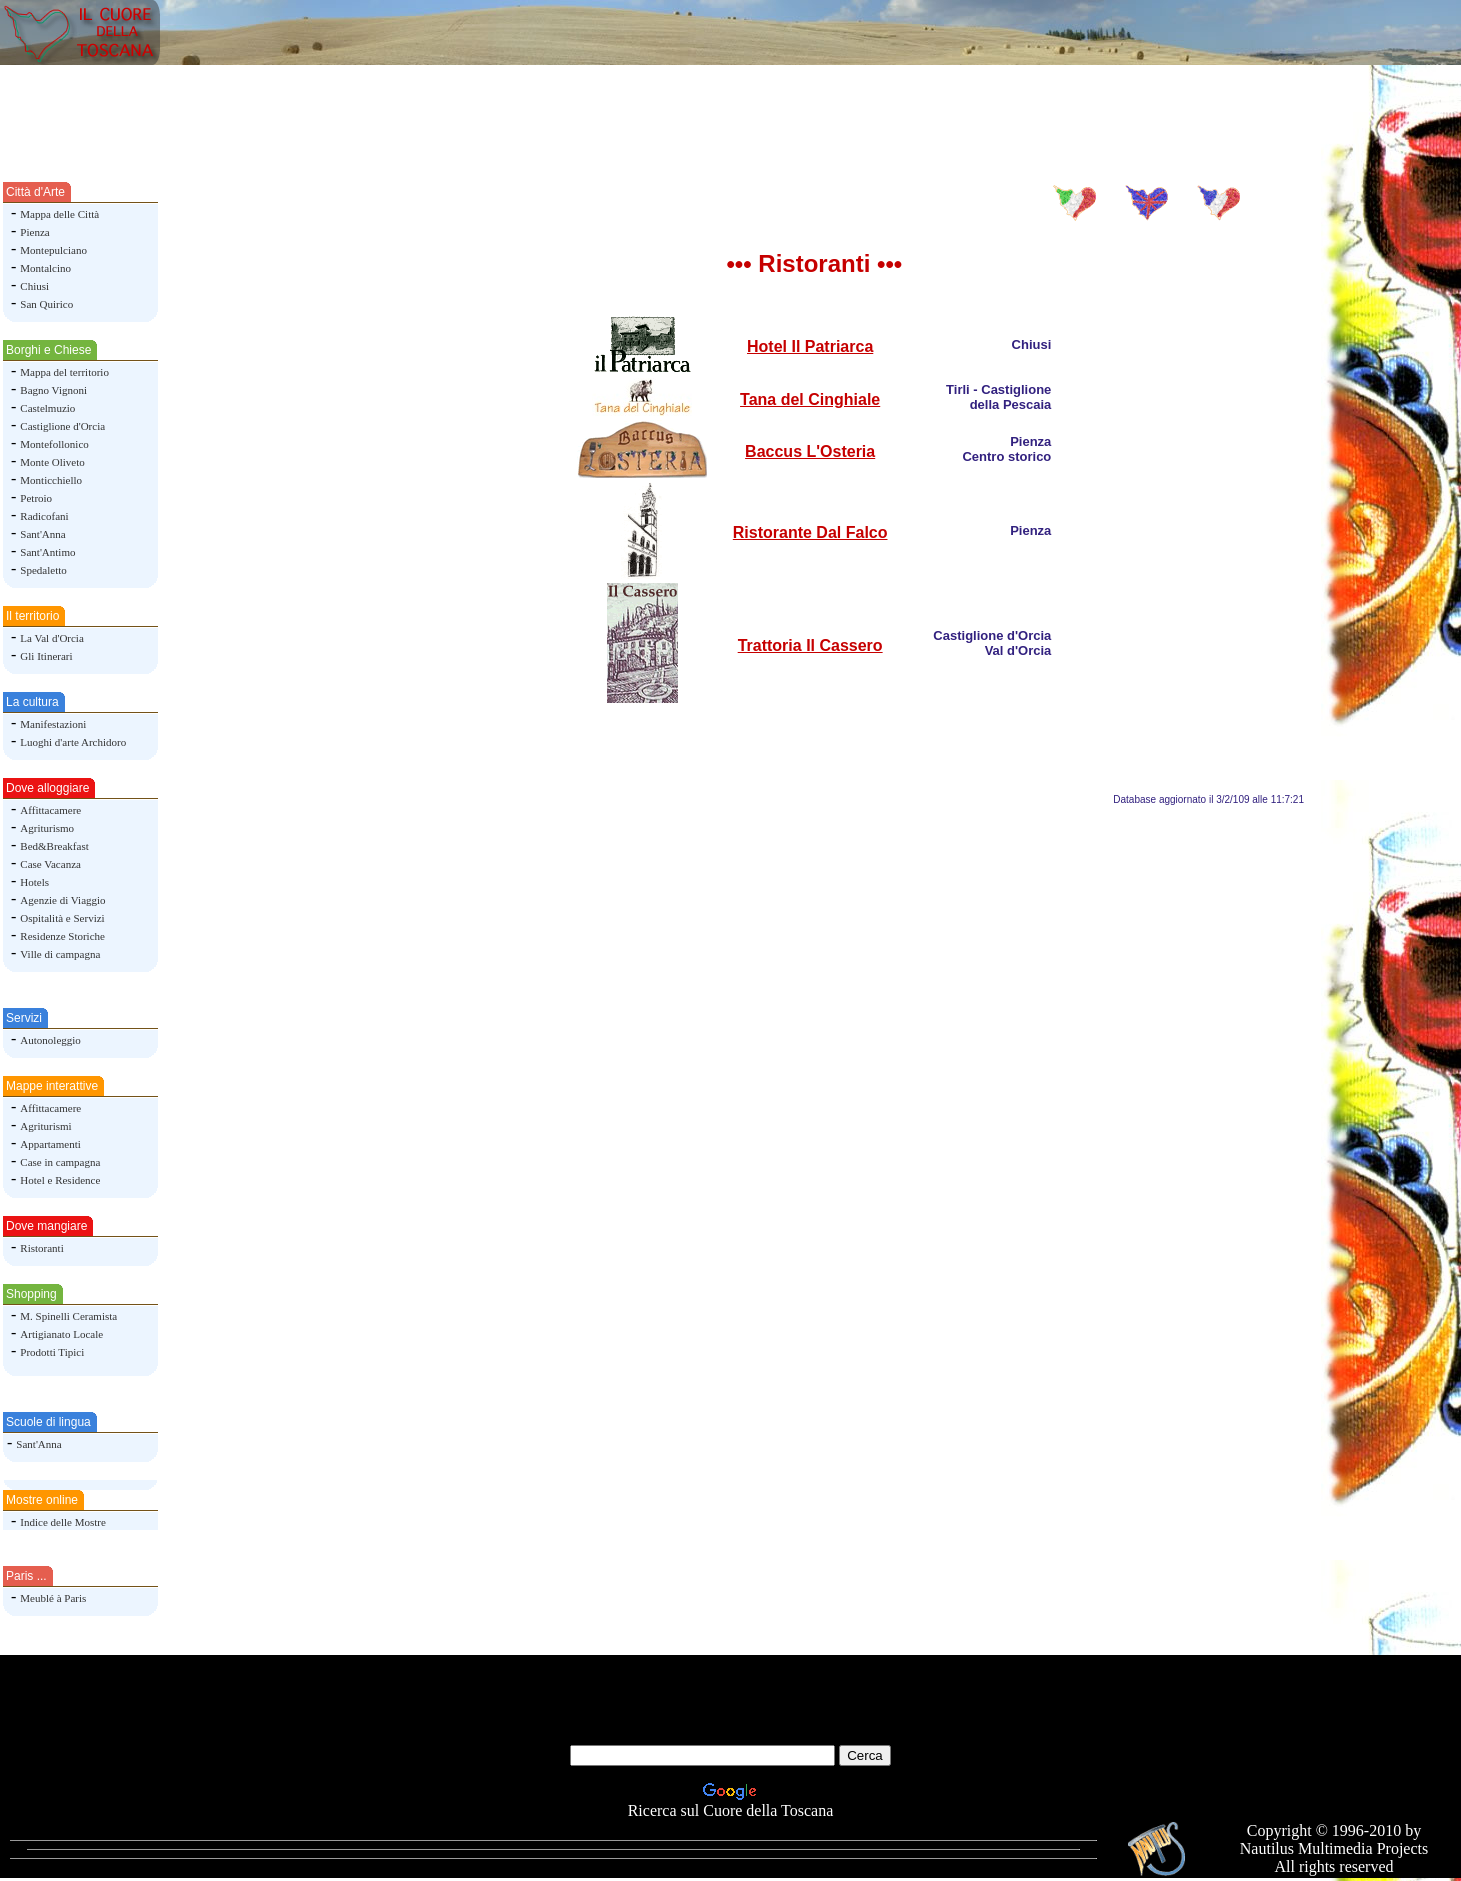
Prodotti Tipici (52, 1352)
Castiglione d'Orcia (62, 426)
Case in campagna (60, 1162)
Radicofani (44, 516)
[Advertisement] (731, 113)
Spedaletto (43, 570)
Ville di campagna (60, 954)
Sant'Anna (42, 534)
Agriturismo (47, 828)
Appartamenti (50, 1144)
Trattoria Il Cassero (810, 645)
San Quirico (46, 304)
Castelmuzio (47, 408)
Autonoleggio (50, 1040)
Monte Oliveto (52, 462)
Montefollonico (54, 444)
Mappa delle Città (59, 214)
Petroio (36, 498)
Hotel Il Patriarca (810, 346)
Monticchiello (51, 480)
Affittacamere (50, 810)
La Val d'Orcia (51, 638)
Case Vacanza (50, 864)
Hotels (34, 882)
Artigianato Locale (61, 1334)
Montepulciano (53, 250)
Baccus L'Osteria (810, 451)
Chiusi (34, 286)
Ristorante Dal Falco (810, 532)
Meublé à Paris (53, 1598)
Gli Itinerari (46, 656)
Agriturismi (45, 1126)
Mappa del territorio (64, 372)
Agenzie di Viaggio (62, 900)
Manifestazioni (53, 724)
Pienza (34, 232)
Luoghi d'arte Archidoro (73, 742)
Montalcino (45, 268)
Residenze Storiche (62, 936)
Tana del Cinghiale (810, 399)
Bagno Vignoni (53, 390)
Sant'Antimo (47, 552)
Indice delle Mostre (63, 1522)
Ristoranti (41, 1248)
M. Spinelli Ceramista (68, 1316)
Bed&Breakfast (54, 846)
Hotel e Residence (60, 1180)
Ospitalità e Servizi (62, 918)
